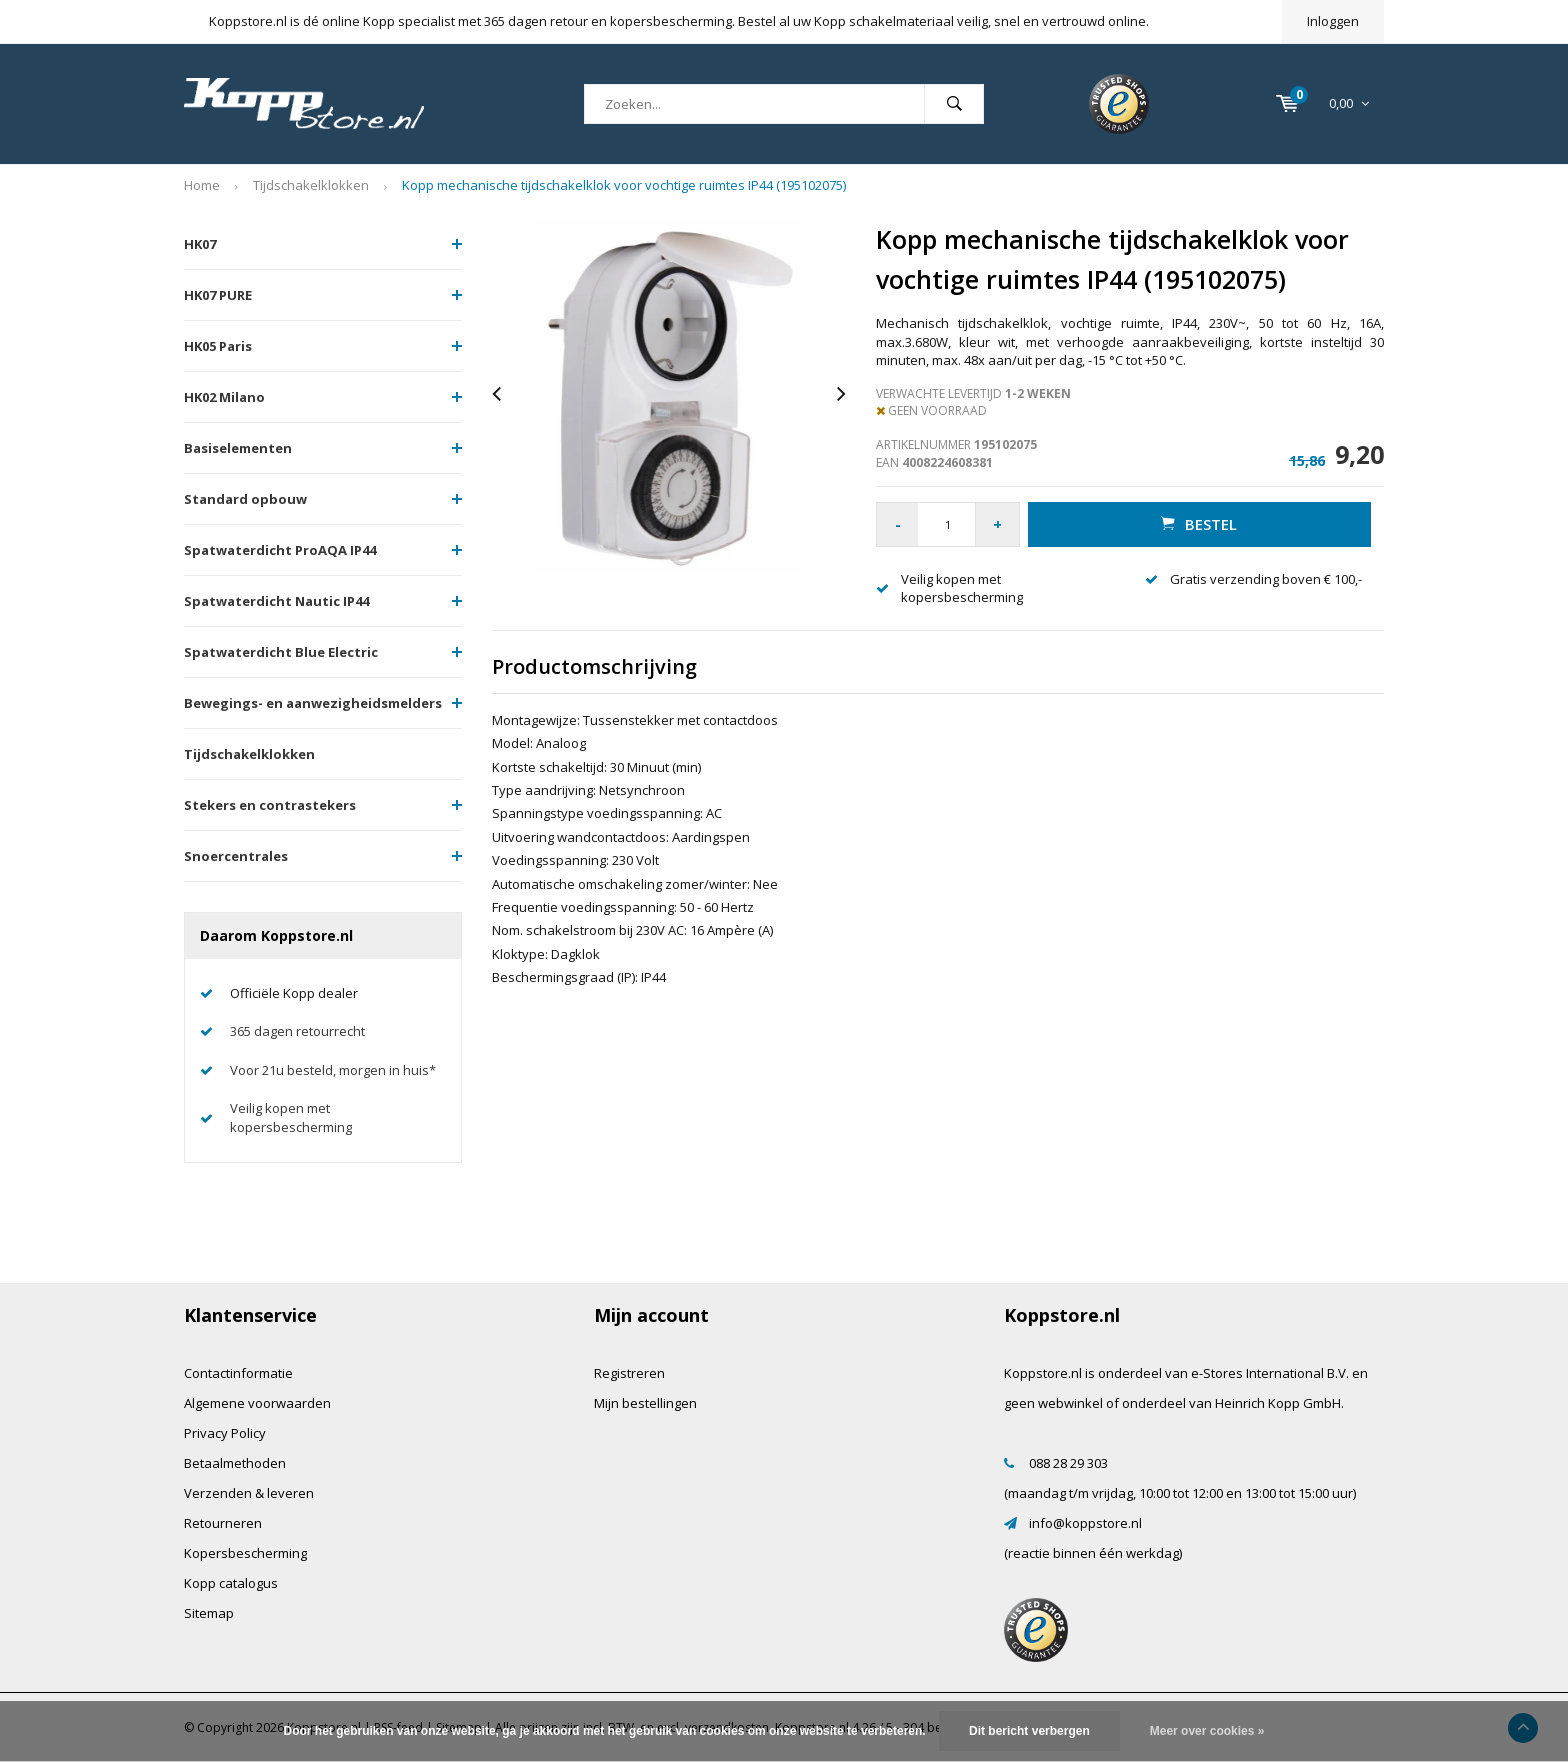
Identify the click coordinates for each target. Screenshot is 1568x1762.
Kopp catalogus (231, 1583)
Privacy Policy (225, 1433)
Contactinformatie (238, 1373)
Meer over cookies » (1207, 1731)
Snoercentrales (236, 856)
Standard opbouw (245, 499)
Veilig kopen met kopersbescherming (291, 1117)
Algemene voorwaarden (257, 1403)
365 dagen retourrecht (297, 1031)
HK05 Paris (218, 346)
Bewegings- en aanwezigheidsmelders (313, 703)
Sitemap (209, 1613)
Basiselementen (238, 448)
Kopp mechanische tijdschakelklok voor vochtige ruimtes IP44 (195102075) (624, 185)
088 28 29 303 (1068, 1463)
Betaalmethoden (235, 1463)
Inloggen (1333, 21)
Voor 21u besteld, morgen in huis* (333, 1070)
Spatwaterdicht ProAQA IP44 (280, 550)
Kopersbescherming (245, 1553)
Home (202, 185)
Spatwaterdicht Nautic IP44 (276, 601)
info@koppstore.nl (1085, 1523)
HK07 (200, 244)
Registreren (629, 1373)
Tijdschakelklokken (311, 185)
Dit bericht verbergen (1029, 1731)
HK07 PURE (218, 295)
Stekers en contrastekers (270, 805)
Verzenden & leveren (249, 1493)
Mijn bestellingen (645, 1403)
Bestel (1199, 524)
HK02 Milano (224, 397)
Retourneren (223, 1523)
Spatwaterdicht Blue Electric (281, 652)
